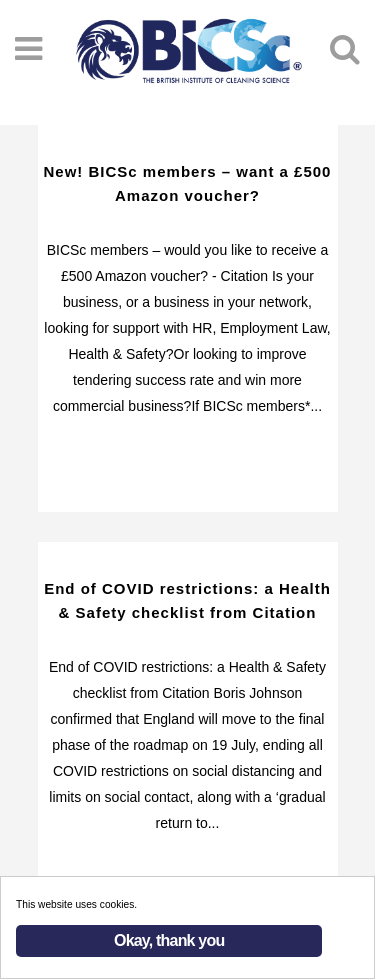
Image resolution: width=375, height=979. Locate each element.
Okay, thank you (169, 940)
